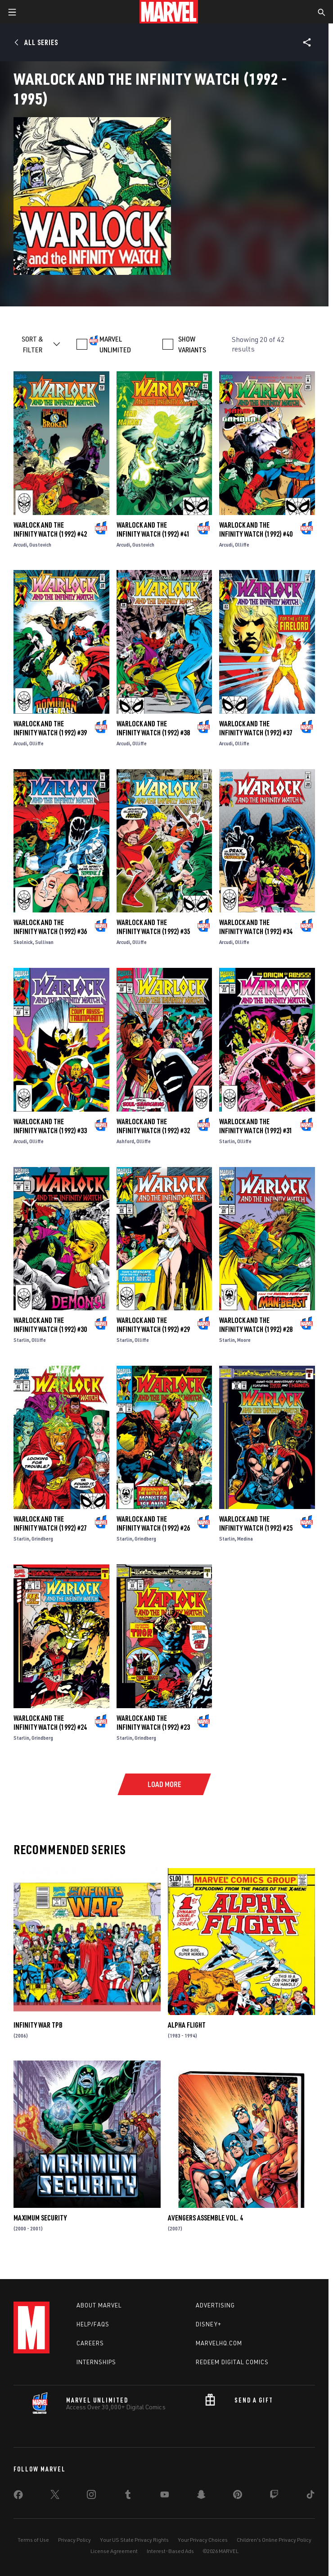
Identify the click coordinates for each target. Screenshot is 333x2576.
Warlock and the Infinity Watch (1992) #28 (255, 1325)
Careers (90, 2343)
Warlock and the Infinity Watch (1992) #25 (255, 1523)
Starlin (227, 1141)
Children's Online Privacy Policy (274, 2539)
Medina (245, 1538)
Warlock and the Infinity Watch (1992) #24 (50, 1723)
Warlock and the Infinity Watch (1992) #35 (153, 927)
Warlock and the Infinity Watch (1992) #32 (153, 1126)
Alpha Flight (187, 2024)
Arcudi (20, 544)
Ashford (125, 1141)
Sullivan (44, 942)
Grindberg (42, 1538)
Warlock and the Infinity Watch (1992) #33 (50, 1126)
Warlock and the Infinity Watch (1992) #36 (50, 927)
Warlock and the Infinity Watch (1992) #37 (255, 728)
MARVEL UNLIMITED (115, 344)
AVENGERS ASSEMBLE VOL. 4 (205, 2217)
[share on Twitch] (274, 2496)
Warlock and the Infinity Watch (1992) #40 (255, 529)
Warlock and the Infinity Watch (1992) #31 (255, 1126)
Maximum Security (40, 2217)
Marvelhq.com (219, 2343)
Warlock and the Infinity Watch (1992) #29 (153, 1325)
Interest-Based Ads (170, 2551)
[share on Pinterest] (237, 2496)
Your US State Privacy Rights (134, 2539)
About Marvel (99, 2305)
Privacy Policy (74, 2539)
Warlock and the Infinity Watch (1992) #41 (153, 529)
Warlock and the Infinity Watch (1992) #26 (153, 1523)
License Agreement (114, 2551)
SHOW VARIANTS (192, 344)
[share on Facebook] (18, 2496)
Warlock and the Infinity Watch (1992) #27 (50, 1523)
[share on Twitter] (54, 2496)
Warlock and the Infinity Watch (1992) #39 (50, 728)
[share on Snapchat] (201, 2496)
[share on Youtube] (164, 2496)
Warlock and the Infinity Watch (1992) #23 (153, 1723)
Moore (244, 1339)
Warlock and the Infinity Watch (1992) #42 (50, 529)
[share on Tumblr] (127, 2496)
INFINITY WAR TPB (38, 2024)
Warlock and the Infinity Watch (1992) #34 (255, 927)
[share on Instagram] (91, 2496)
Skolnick (23, 942)
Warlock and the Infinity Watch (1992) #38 (153, 728)
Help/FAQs (92, 2324)
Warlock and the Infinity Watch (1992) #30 (50, 1325)
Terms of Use (33, 2539)
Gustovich (40, 544)
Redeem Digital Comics (232, 2362)
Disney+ (208, 2324)
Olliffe (242, 544)
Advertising (215, 2305)
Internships (96, 2362)
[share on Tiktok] (310, 2496)
